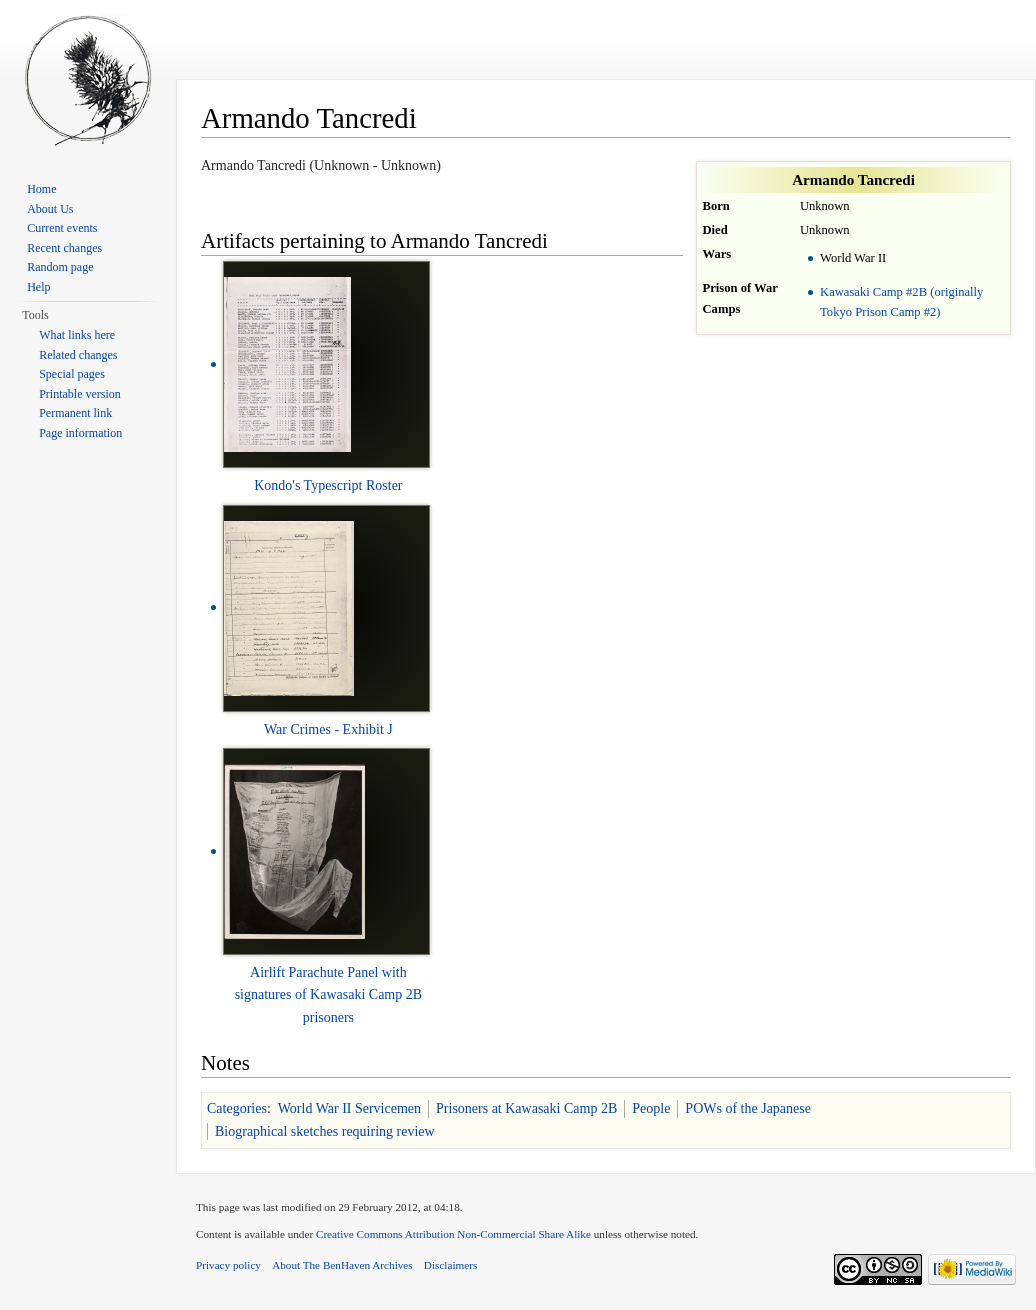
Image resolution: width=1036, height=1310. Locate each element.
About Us (50, 209)
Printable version (80, 394)
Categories (237, 1108)
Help (38, 287)
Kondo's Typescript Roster (328, 485)
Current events (62, 228)
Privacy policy (228, 1265)
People (651, 1108)
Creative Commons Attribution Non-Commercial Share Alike (453, 1234)
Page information (80, 433)
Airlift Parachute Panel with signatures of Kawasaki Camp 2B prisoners (328, 995)
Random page (60, 267)
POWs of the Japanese (748, 1108)
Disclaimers (450, 1265)
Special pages (72, 374)
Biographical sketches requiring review (325, 1131)
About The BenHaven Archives (342, 1265)
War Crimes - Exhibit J (328, 729)
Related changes (78, 355)
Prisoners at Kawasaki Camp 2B (526, 1108)
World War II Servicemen (349, 1108)
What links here (77, 335)
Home (41, 189)
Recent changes (64, 248)
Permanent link (75, 413)
